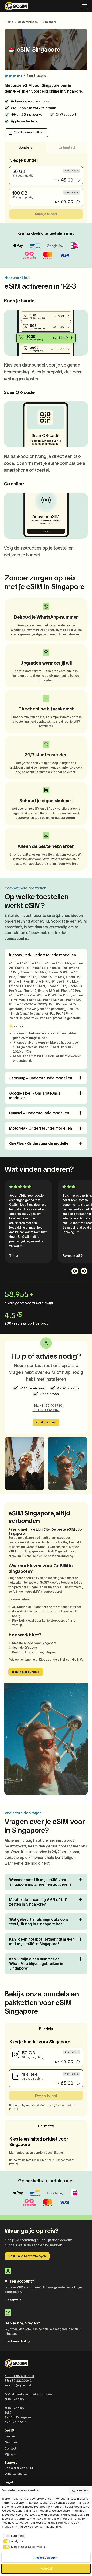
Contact (10, 2449)
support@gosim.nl (18, 2385)
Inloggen (13, 2299)
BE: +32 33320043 (46, 1410)
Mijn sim (10, 2455)
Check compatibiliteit (26, 132)
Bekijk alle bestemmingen (27, 2256)
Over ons (11, 2442)
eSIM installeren (16, 2474)
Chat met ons (46, 1422)
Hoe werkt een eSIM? (20, 2468)
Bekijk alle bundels (25, 1672)
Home (9, 22)
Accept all (46, 2568)
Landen (10, 2436)
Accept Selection (46, 2557)
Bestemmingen (28, 22)
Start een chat (18, 2341)
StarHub (46, 1587)
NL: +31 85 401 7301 (49, 1406)
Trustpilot (40, 76)
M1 (59, 1587)
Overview (80, 2490)
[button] (74, 1271)
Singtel (34, 1587)
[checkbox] (13, 2536)
